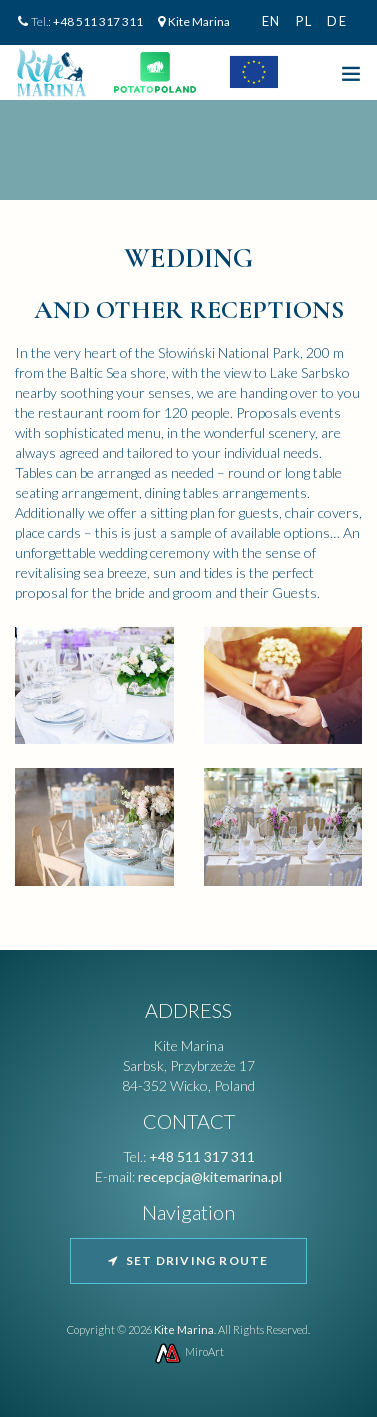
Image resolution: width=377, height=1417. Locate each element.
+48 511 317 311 (98, 21)
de (337, 21)
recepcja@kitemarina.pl (210, 1176)
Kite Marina (199, 21)
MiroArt (188, 1351)
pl (304, 21)
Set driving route (188, 1260)
